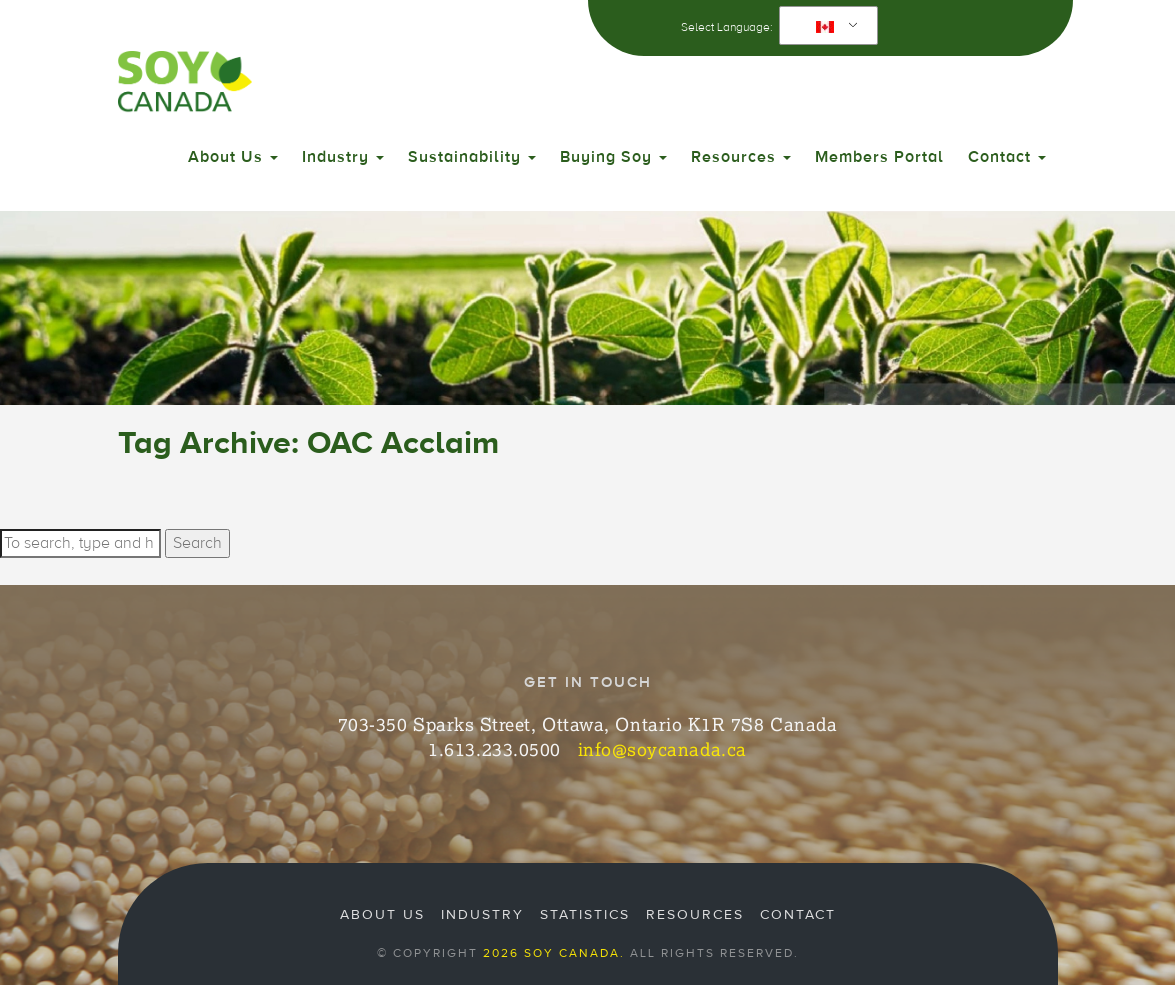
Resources (741, 157)
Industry (343, 157)
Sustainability (472, 157)
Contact (1007, 157)
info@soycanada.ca (662, 749)
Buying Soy (613, 157)
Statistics (585, 915)
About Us (233, 157)
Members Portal (879, 157)
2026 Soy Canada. (554, 953)
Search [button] (197, 543)
